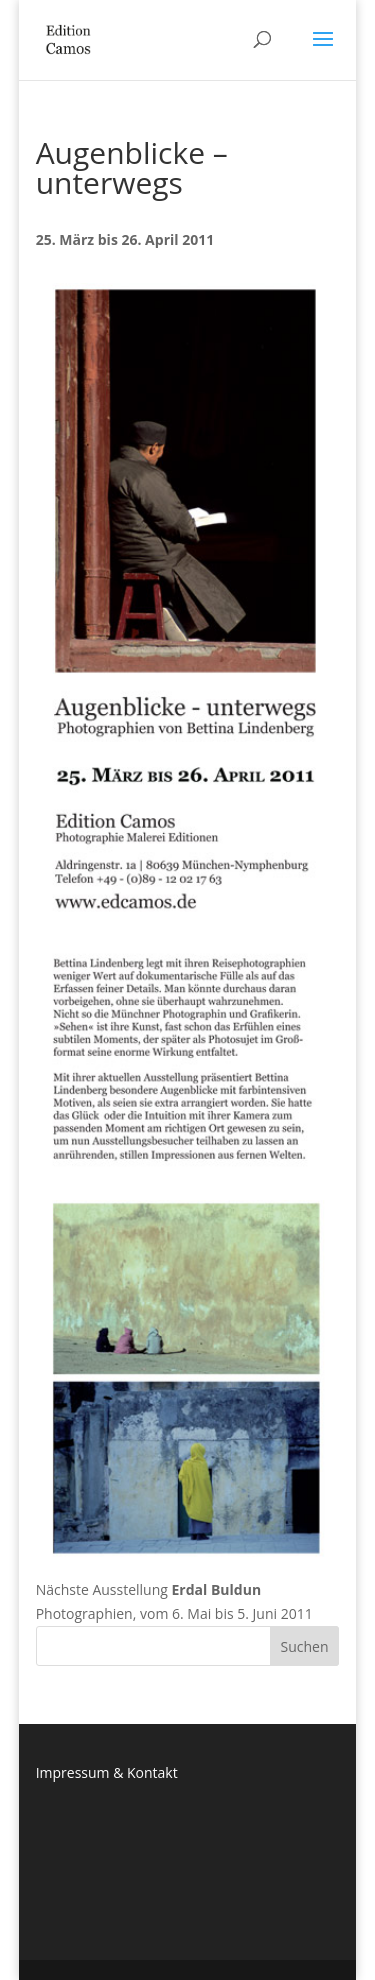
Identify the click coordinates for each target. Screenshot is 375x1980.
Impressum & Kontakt (107, 1772)
